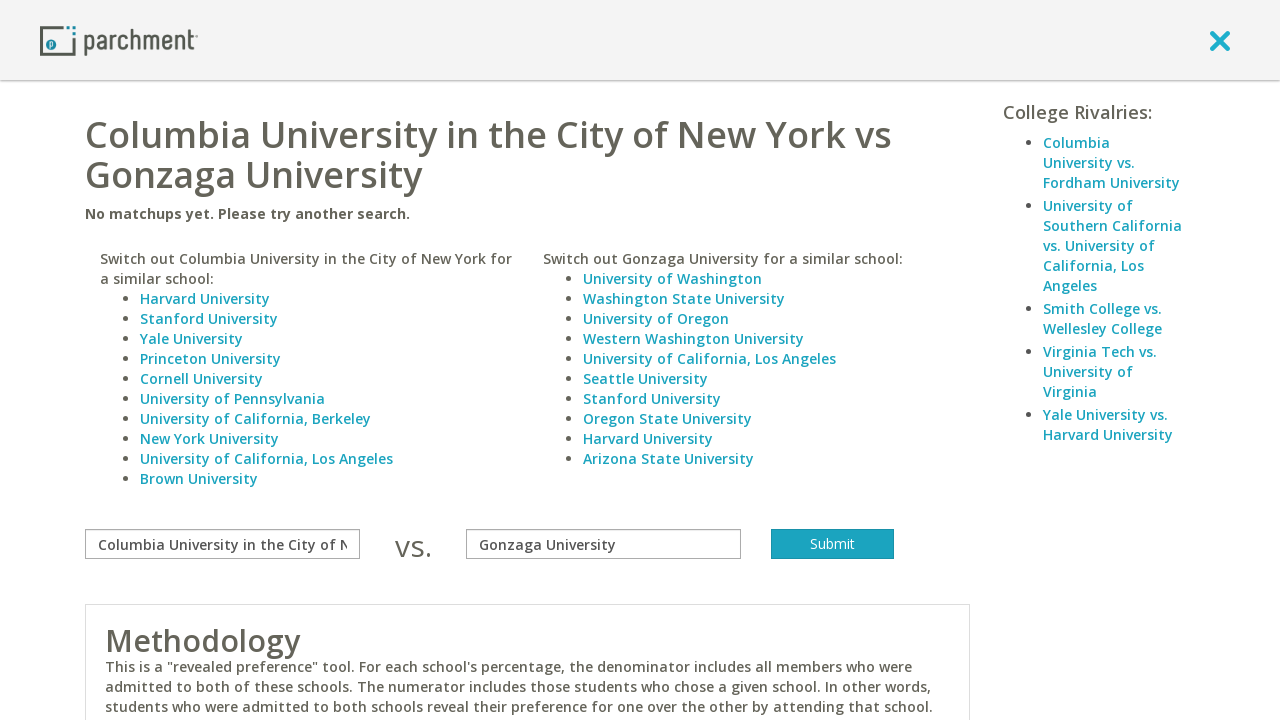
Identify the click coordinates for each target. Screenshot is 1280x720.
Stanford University (209, 318)
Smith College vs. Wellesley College (1102, 318)
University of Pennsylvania (232, 398)
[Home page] (119, 39)
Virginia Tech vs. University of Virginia (1100, 371)
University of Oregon (656, 318)
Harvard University (205, 298)
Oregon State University (667, 418)
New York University (209, 438)
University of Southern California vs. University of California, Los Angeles (1112, 245)
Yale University (191, 338)
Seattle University (645, 378)
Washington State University (684, 298)
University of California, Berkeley (255, 418)
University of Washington (672, 278)
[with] (603, 544)
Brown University (199, 478)
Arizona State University (668, 458)
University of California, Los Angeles (266, 458)
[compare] (222, 544)
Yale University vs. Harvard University (1108, 424)
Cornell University (201, 378)
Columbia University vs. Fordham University (1111, 162)
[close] (1220, 40)
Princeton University (210, 358)
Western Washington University (693, 338)
